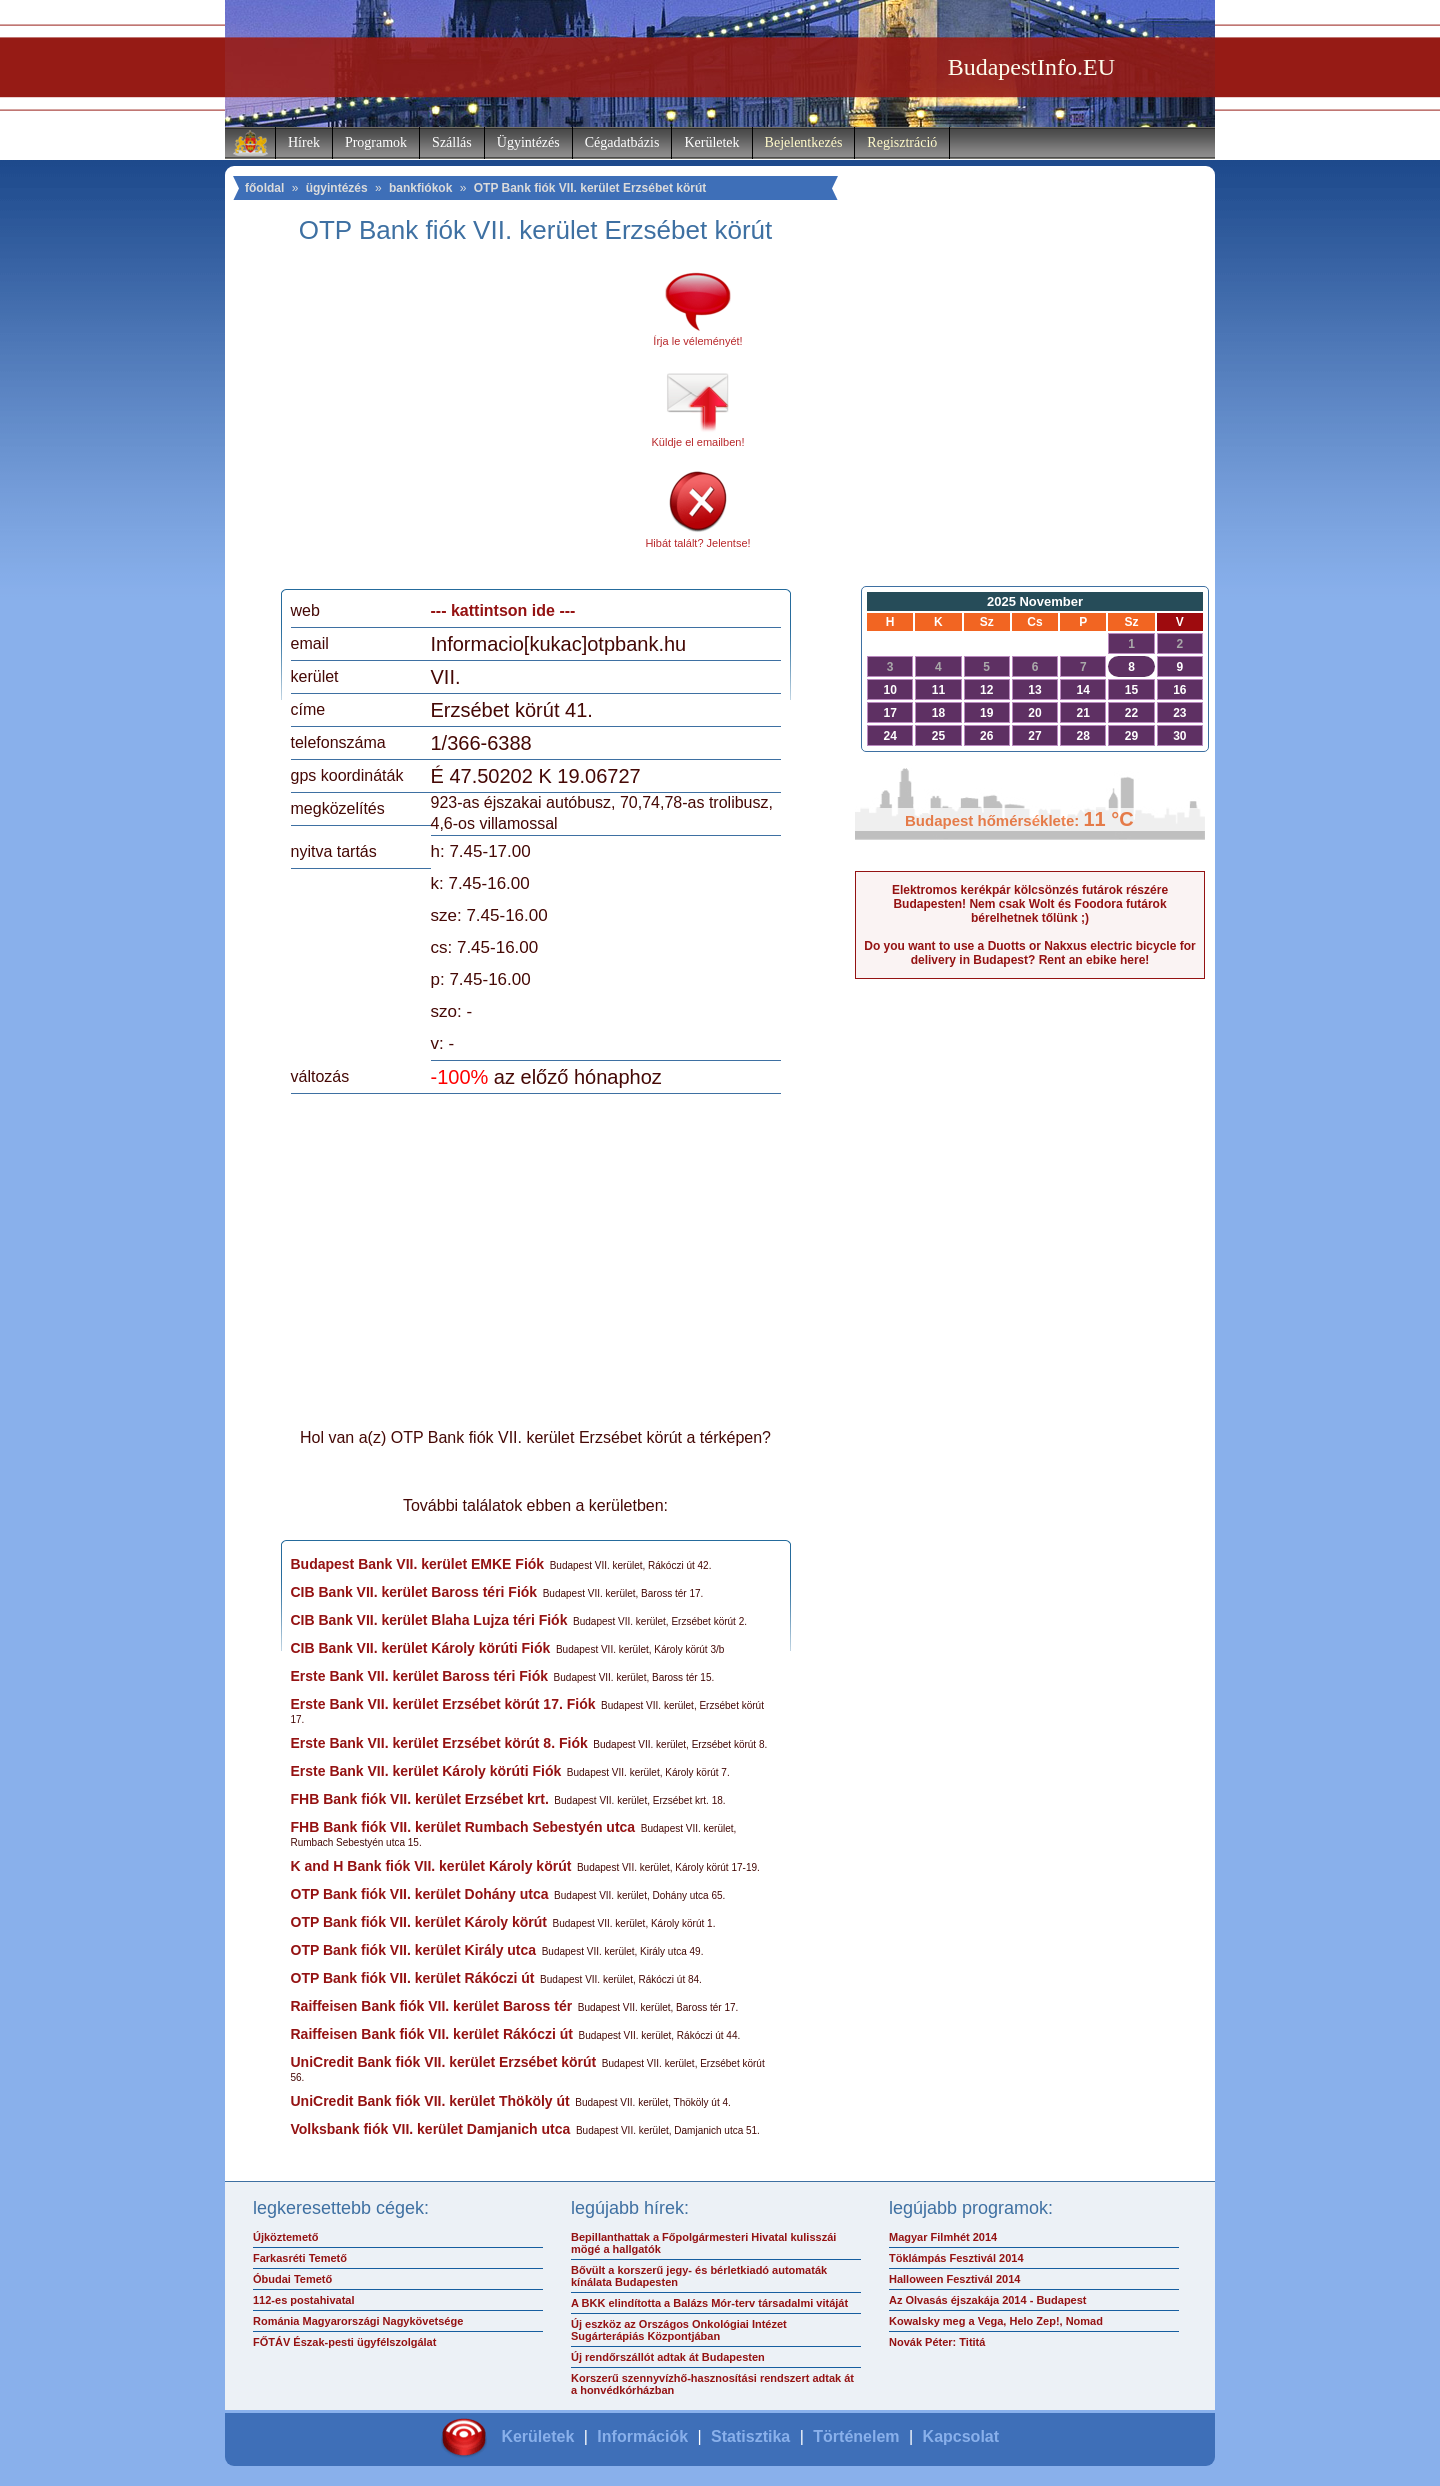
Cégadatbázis (622, 142)
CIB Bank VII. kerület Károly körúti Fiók (421, 1648)
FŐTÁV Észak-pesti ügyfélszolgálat (344, 2342)
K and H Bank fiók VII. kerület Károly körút (431, 1866)
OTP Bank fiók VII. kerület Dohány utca (420, 1894)
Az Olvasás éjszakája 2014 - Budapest (988, 2300)
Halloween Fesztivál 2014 (954, 2279)
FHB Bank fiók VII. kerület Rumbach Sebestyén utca (463, 1827)
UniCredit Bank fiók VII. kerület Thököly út (430, 2101)
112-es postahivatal (304, 2300)
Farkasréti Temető (300, 2258)
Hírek (304, 142)
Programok (376, 142)
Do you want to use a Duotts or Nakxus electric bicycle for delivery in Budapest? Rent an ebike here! (1029, 953)
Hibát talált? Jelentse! (697, 543)
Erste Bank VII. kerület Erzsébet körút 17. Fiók (443, 1704)
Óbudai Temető (292, 2279)
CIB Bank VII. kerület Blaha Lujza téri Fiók (429, 1620)
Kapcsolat (961, 2436)
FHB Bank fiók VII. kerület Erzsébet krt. (420, 1799)
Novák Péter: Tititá (937, 2342)
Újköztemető (285, 2237)
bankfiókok (420, 188)
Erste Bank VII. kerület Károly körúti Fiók (426, 1771)
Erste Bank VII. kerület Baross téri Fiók (420, 1676)
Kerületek (711, 142)
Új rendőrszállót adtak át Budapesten (668, 2357)
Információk (642, 2436)
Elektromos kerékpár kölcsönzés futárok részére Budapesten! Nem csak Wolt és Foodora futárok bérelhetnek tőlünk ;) (1030, 904)
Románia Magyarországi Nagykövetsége (358, 2321)
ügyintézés (337, 188)
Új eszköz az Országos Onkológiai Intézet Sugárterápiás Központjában (679, 2330)
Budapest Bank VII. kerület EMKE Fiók (418, 1564)
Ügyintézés (528, 142)
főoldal (264, 188)
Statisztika (750, 2436)
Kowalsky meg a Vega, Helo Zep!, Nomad (996, 2321)
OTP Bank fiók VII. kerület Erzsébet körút (590, 188)
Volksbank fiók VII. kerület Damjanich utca (431, 2129)
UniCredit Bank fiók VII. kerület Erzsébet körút (444, 2062)
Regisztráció (902, 142)
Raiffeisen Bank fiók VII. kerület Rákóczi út (432, 2034)
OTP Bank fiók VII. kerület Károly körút (419, 1922)
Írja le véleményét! (697, 341)
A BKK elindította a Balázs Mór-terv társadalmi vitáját (709, 2303)
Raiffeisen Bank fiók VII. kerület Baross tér (432, 2006)
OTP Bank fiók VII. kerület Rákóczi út (413, 1978)
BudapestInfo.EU (1031, 67)
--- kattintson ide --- (503, 610)
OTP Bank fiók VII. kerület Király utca (414, 1950)
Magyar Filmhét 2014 (943, 2237)
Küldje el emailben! (698, 442)
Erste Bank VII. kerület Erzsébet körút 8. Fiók (439, 1743)
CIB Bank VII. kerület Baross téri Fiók (414, 1592)
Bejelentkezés (804, 142)
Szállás (452, 142)
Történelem (856, 2436)
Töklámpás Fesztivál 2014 (956, 2258)
